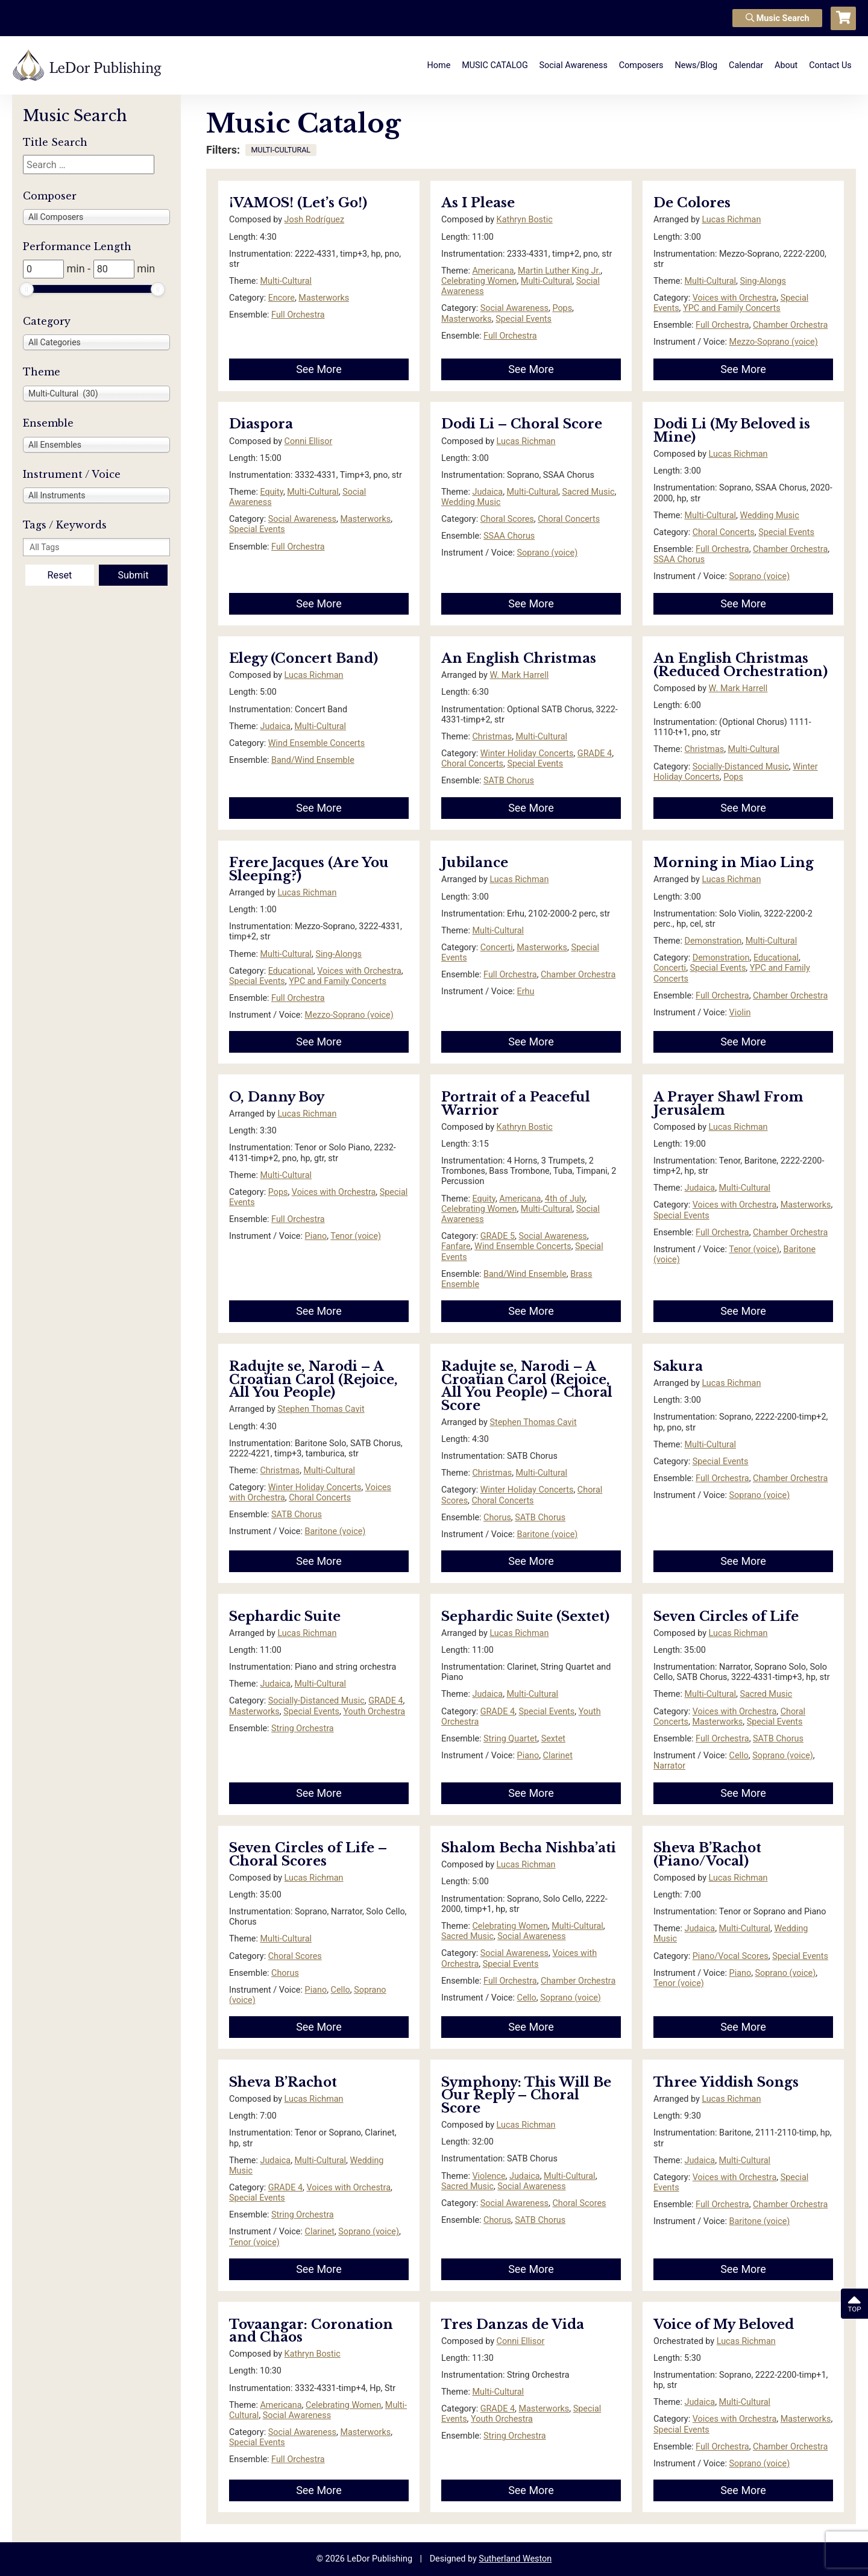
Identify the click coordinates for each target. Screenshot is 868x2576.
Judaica (487, 492)
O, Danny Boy (276, 1097)
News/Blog (696, 65)
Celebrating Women (479, 281)
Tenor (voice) (355, 1236)
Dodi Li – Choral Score (521, 424)
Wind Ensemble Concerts (316, 743)
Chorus (497, 1517)
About (786, 65)
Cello (739, 1755)
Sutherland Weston (515, 2559)
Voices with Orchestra (735, 298)
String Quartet (510, 1739)
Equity (271, 492)
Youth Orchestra (374, 1711)
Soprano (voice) (547, 553)
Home (439, 65)
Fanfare (456, 1246)
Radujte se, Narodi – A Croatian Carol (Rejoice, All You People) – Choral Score (526, 1386)
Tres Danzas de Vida (512, 2324)
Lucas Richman (731, 220)
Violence (488, 2176)
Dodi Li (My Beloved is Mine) (731, 430)
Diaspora (261, 424)
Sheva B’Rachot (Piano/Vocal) (707, 1854)
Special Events (523, 319)
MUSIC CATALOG (495, 65)
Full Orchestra (298, 315)
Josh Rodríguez (314, 220)
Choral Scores (507, 519)
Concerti (496, 947)
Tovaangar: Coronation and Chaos (311, 2331)
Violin (740, 1013)
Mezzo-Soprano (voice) (773, 342)
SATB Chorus (508, 781)
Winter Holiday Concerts (527, 753)
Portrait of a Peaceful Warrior (515, 1103)
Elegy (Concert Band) (303, 658)
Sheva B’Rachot (283, 2082)
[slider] (26, 289)
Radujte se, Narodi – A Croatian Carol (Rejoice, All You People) (313, 1379)
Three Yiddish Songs (726, 2082)
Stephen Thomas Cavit (320, 1409)
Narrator (669, 1766)
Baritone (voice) (335, 1531)
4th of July (565, 1199)
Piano (316, 1236)
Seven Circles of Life (726, 1616)
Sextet (553, 1739)
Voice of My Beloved (723, 2324)
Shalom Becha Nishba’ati (528, 1848)
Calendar (746, 65)
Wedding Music (470, 502)
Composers (641, 65)
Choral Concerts (569, 519)
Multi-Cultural (286, 281)
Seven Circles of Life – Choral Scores (308, 1854)
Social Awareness (573, 65)
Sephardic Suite (285, 1616)
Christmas (492, 737)
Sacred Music (588, 492)
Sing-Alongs (763, 281)
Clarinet (558, 1755)
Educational (290, 971)
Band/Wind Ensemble (312, 760)
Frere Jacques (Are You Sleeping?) (309, 869)
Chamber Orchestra (790, 325)
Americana (493, 271)
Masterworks (323, 298)
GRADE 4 (594, 753)
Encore (281, 298)
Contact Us (830, 65)
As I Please (478, 203)
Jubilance (474, 862)
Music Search (778, 18)
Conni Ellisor (309, 441)
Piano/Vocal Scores (731, 1956)
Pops (562, 308)
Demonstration (712, 941)
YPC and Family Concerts (732, 308)
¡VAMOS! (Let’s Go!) (298, 203)
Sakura (678, 1366)
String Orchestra (302, 1728)
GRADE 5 (497, 1236)
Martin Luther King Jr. (559, 271)
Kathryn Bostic (525, 220)
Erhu (526, 991)
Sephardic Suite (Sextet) (525, 1616)
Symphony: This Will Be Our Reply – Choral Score (526, 2095)
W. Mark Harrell (519, 675)
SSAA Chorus (509, 536)
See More (319, 369)
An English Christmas (518, 658)
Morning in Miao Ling (733, 862)
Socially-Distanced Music (741, 767)
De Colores (692, 203)
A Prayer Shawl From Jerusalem (728, 1103)
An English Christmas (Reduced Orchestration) (740, 665)
